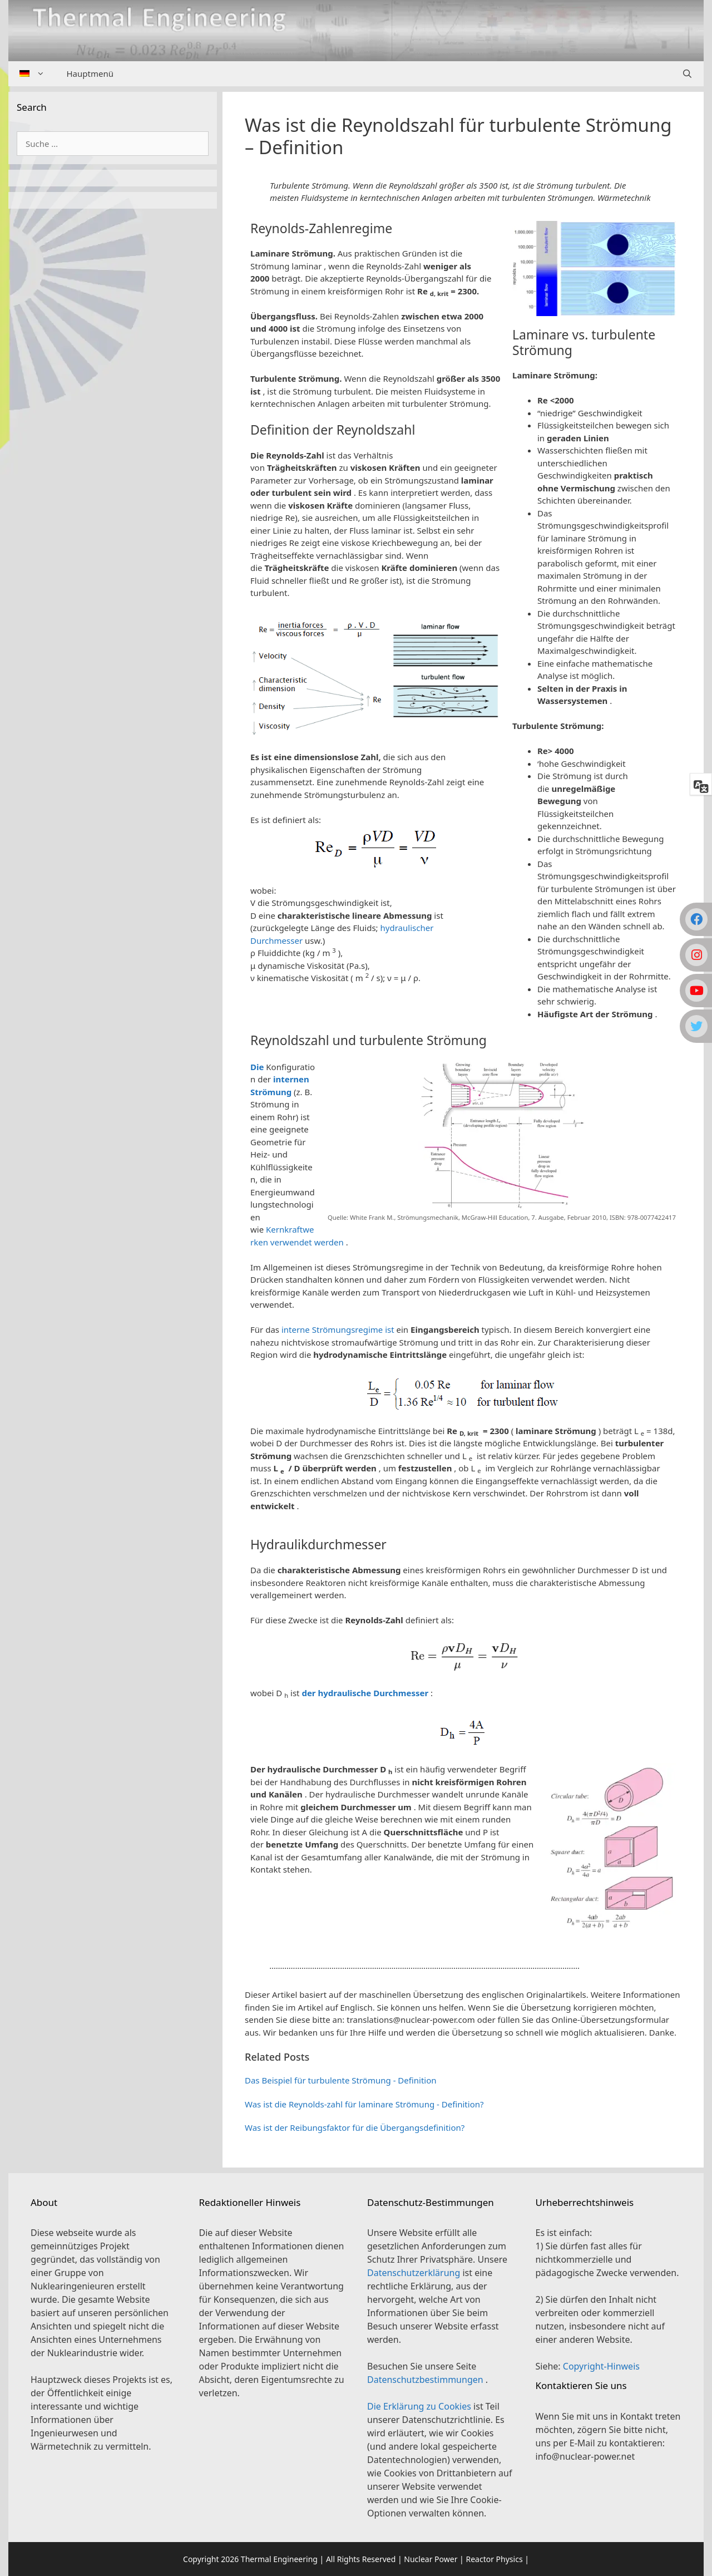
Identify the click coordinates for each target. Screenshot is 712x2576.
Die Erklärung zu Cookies (420, 2406)
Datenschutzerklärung (414, 2273)
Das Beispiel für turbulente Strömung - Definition (341, 2080)
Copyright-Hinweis (601, 2366)
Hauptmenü (90, 73)
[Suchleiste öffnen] (687, 73)
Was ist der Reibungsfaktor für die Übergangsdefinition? (354, 2127)
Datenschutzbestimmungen (426, 2379)
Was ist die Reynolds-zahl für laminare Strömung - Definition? (364, 2104)
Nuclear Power (430, 2559)
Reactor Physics (494, 2559)
